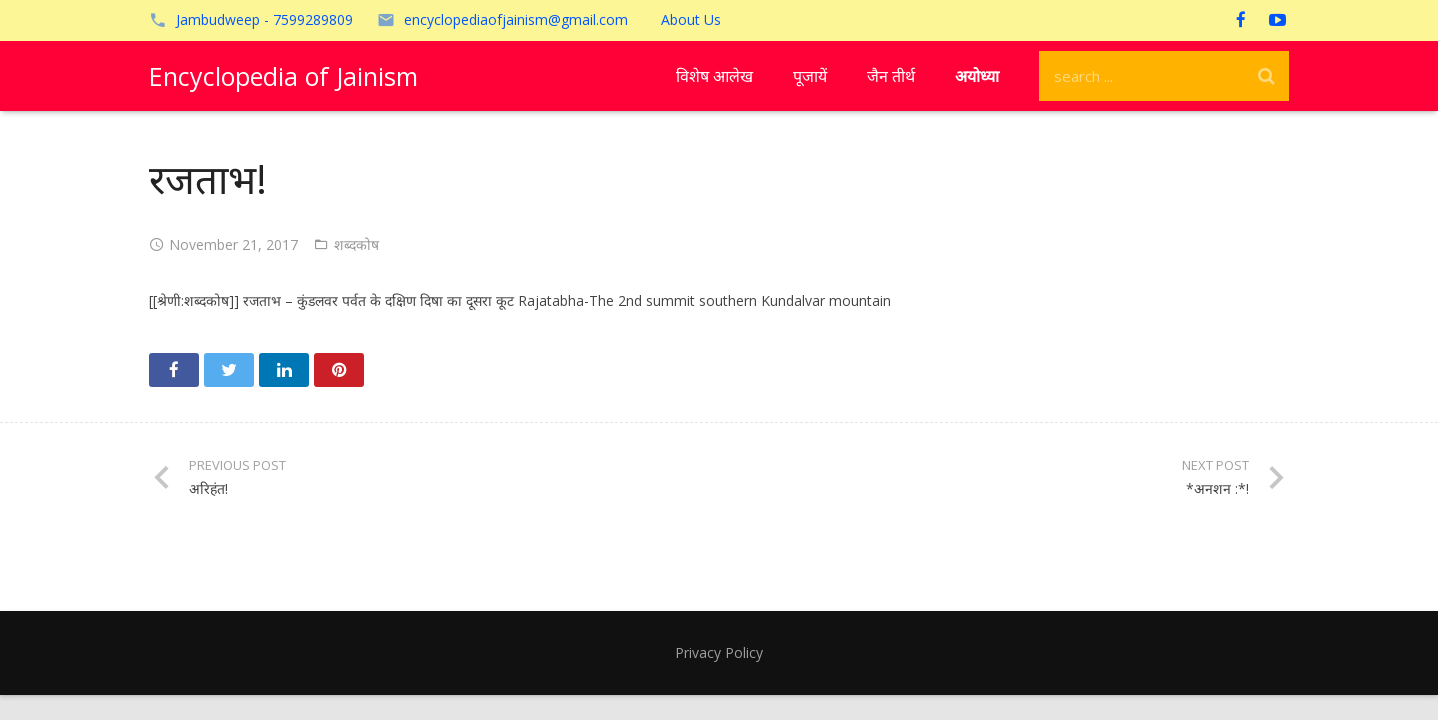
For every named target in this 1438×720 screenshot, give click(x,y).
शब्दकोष (356, 244)
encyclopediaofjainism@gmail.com (516, 19)
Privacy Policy (719, 652)
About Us (691, 19)
